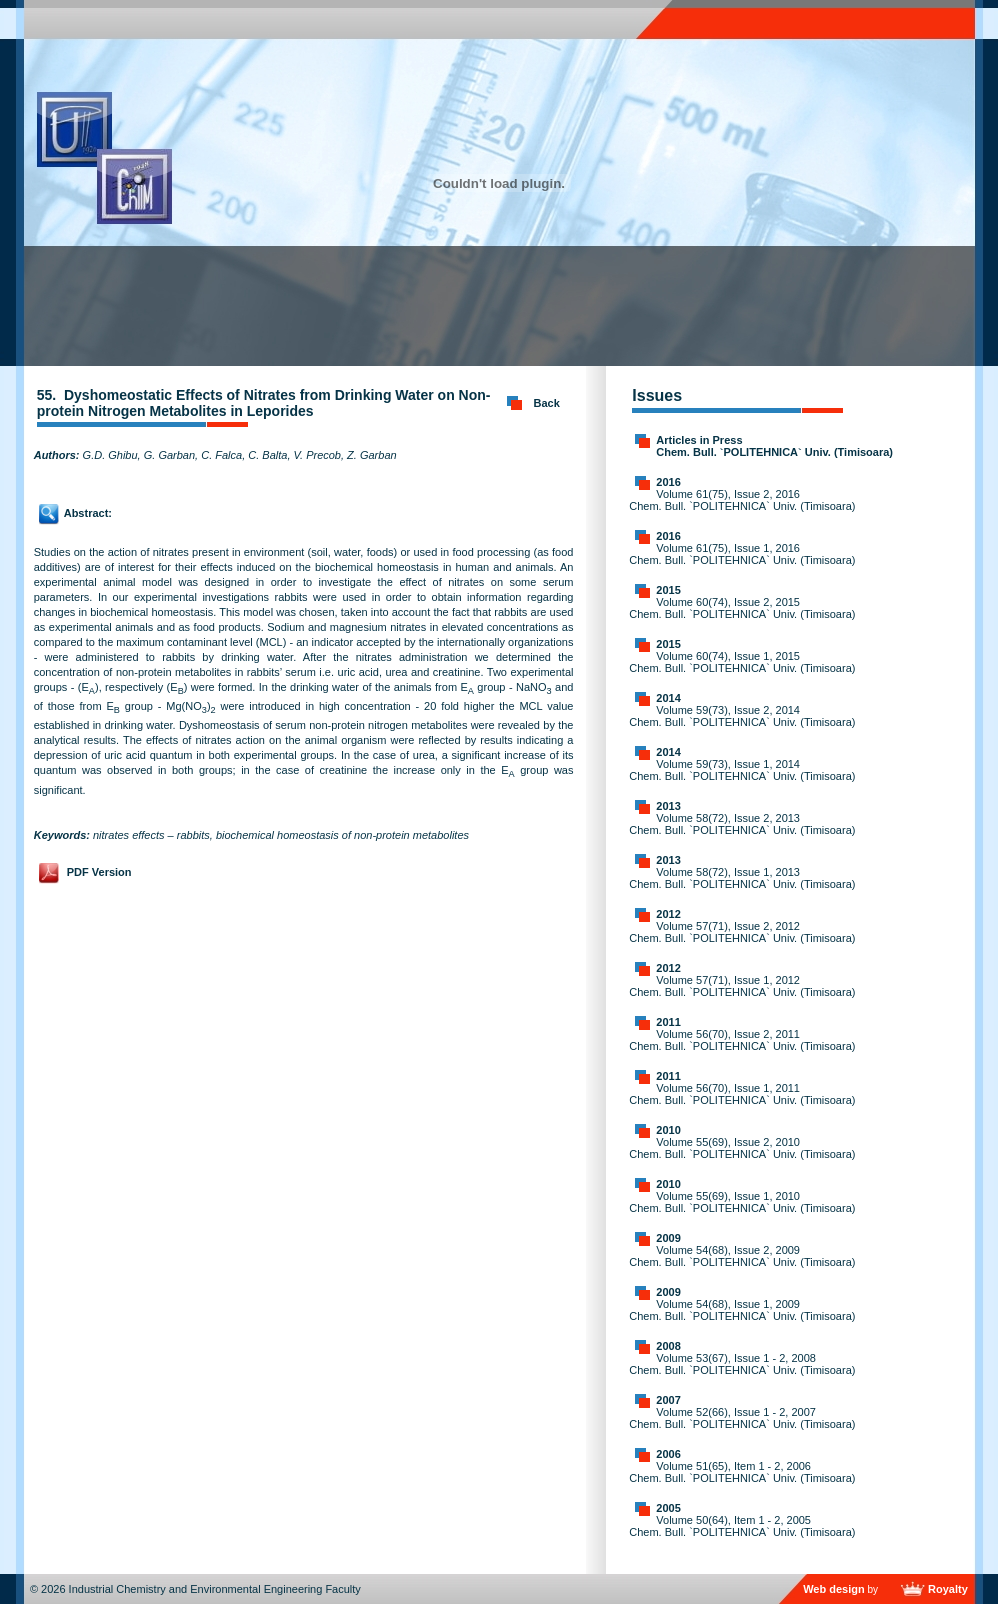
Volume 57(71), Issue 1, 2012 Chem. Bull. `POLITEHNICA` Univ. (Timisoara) (742, 986)
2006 (668, 1454)
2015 (668, 590)
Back (547, 403)
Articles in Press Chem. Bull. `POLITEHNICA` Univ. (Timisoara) (774, 446)
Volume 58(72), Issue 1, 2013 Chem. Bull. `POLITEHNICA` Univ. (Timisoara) (742, 878)
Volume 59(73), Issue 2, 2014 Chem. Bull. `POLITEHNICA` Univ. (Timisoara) (742, 716)
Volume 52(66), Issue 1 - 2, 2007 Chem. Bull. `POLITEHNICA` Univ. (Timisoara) (742, 1418)
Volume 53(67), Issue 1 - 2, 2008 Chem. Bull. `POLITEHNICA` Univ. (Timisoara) (742, 1364)
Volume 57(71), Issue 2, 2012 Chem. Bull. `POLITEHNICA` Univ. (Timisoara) (742, 932)
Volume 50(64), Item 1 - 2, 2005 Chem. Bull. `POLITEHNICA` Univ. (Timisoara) (742, 1526)
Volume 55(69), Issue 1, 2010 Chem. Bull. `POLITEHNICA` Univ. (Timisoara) (742, 1202)
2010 (668, 1130)
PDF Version (99, 872)
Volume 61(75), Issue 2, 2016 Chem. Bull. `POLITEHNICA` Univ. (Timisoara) (742, 500)
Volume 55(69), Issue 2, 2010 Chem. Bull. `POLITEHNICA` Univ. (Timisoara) (742, 1148)
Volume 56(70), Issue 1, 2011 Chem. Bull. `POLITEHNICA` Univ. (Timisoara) (742, 1094)
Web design (834, 1589)
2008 (668, 1346)
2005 (668, 1508)
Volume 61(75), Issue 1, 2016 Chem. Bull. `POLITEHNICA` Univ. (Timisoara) (742, 554)
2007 (668, 1400)
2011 (668, 1022)
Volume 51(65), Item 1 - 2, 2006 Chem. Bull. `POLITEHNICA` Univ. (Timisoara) (742, 1472)
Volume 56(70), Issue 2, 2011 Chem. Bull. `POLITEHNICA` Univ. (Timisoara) (742, 1040)
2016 (668, 482)
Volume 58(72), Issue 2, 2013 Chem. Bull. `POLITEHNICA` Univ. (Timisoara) (742, 824)
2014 (668, 698)
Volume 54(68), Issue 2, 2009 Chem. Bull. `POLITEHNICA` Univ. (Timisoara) (742, 1256)
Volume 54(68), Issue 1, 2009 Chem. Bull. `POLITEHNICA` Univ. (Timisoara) (742, 1310)
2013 (668, 806)
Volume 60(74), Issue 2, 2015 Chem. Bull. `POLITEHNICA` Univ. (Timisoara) (742, 608)
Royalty (948, 1589)
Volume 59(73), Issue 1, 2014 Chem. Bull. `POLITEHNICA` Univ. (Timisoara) (742, 770)
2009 (668, 1238)
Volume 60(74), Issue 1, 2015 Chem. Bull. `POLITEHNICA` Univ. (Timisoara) (742, 662)
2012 (668, 914)
